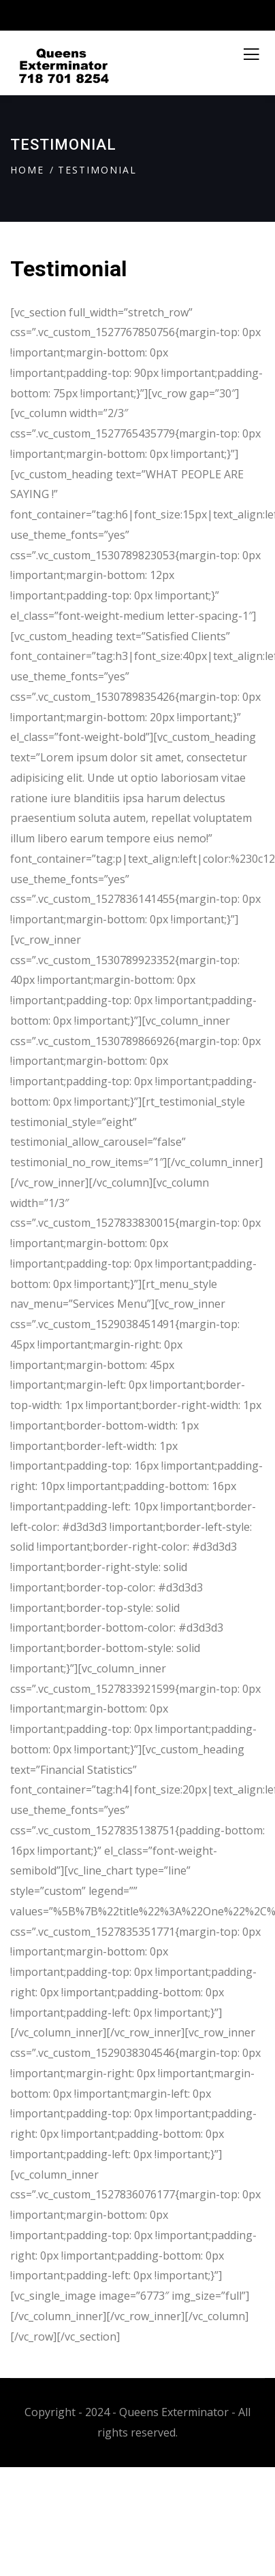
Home (27, 169)
